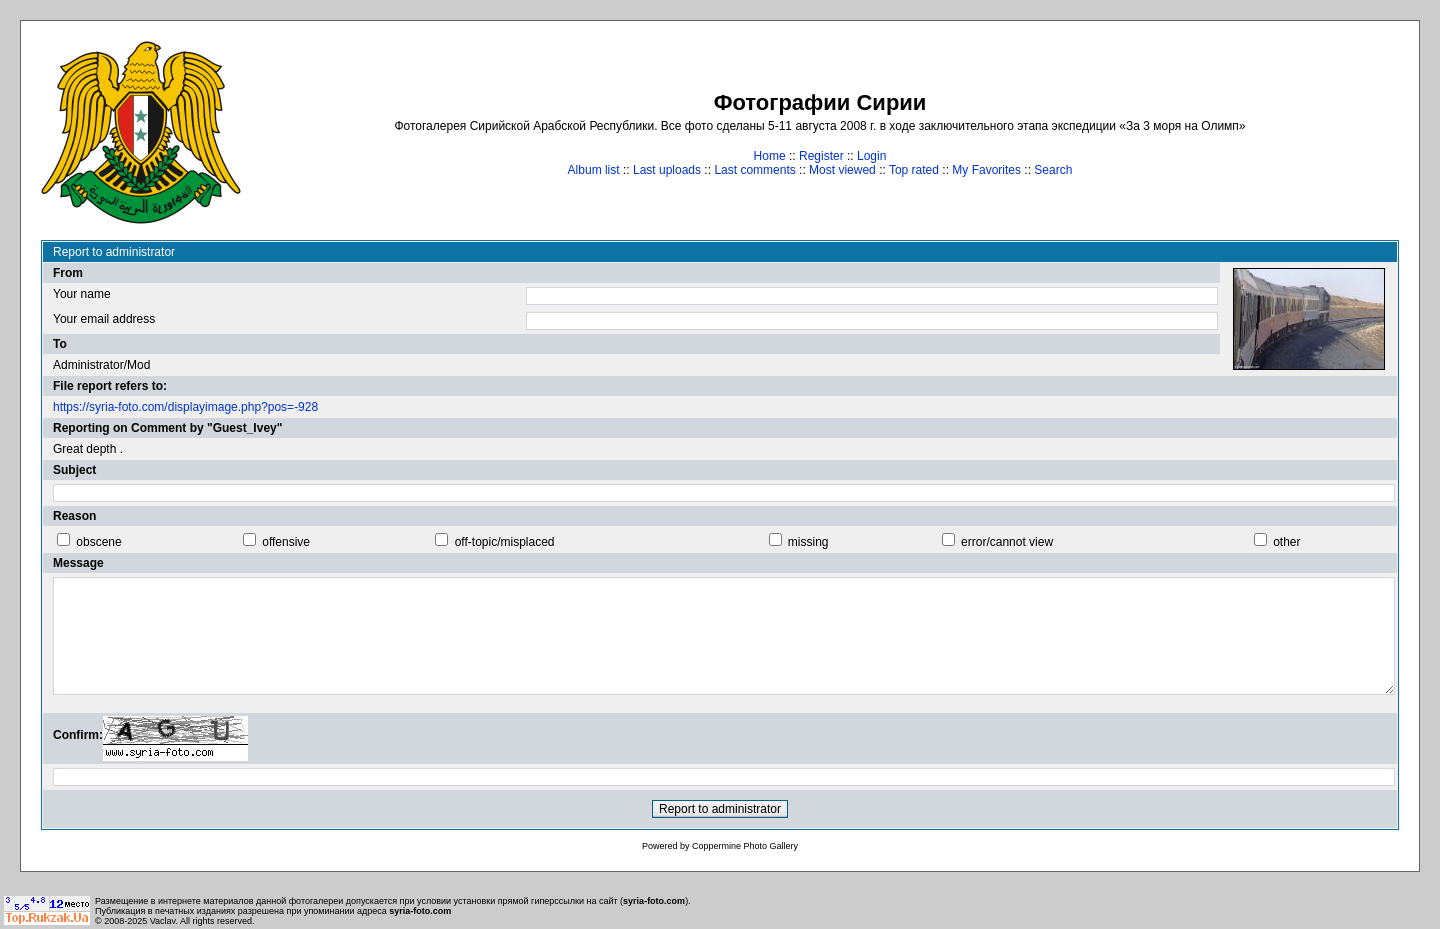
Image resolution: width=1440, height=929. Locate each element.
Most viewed (842, 170)
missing (808, 542)
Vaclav (163, 921)
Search (1053, 170)
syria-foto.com (654, 901)
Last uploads (667, 170)
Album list (594, 170)
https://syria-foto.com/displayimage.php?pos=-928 (185, 407)
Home (770, 156)
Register (821, 156)
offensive (286, 542)
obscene (98, 542)
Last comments (754, 170)
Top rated (914, 170)
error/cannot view (1007, 542)
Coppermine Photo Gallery (745, 846)
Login (871, 156)
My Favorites (986, 170)
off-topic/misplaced (505, 542)
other (1286, 542)
